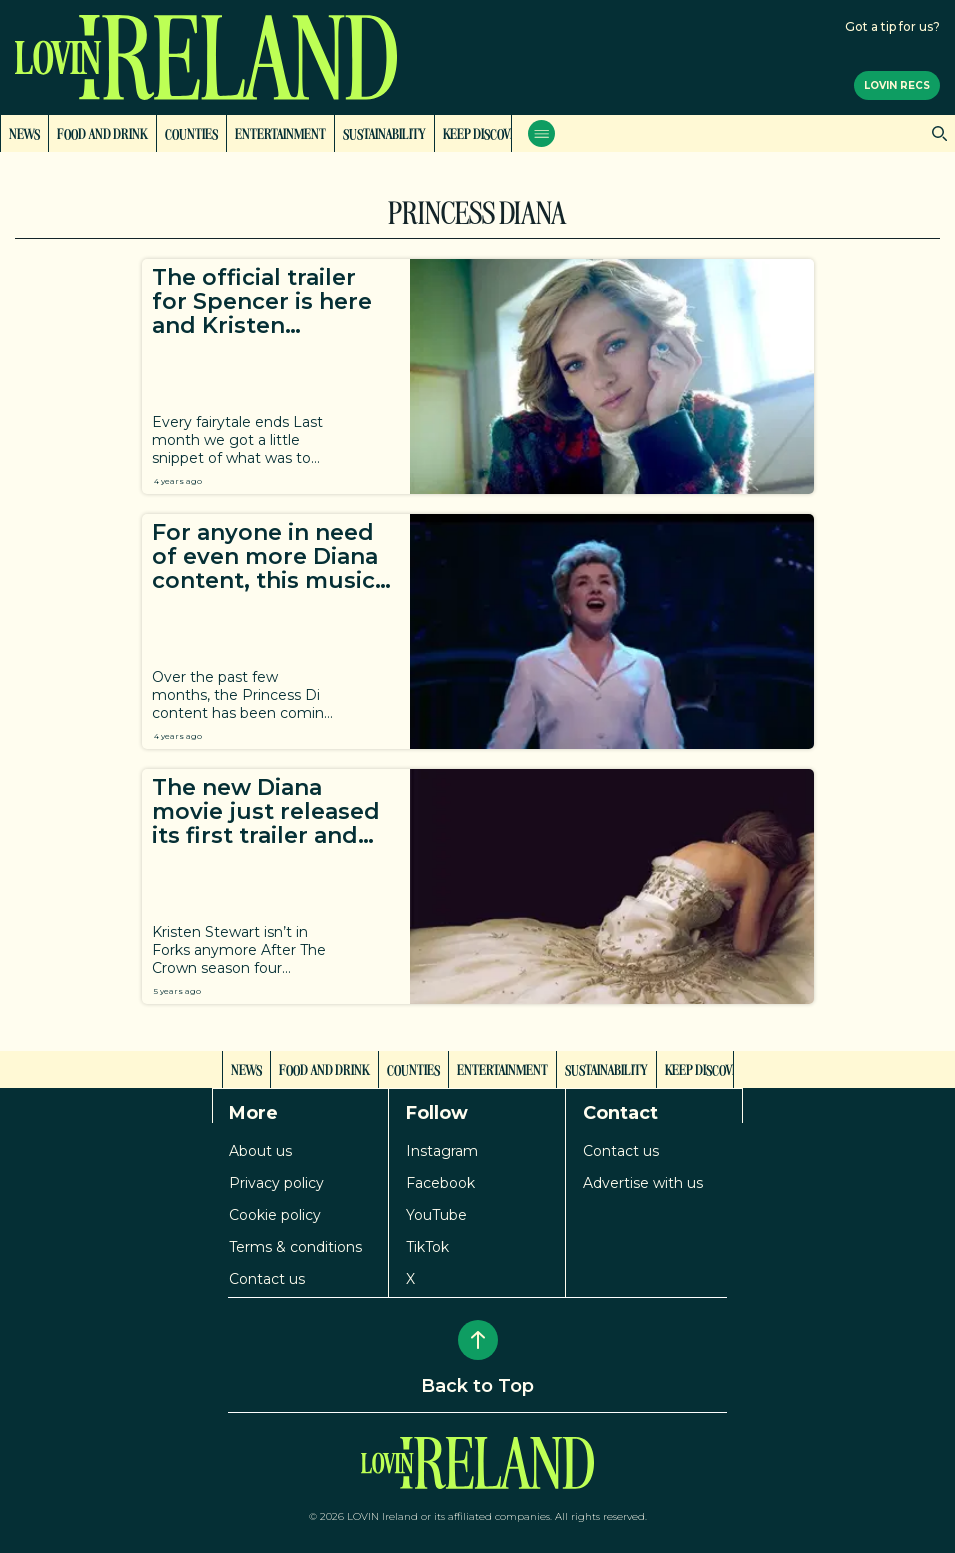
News (24, 133)
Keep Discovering (493, 133)
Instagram (442, 1151)
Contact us (267, 1279)
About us (260, 1151)
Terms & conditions (295, 1247)
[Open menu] (541, 133)
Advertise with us (643, 1183)
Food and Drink (102, 133)
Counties (191, 133)
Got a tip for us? (892, 26)
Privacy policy (276, 1183)
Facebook (440, 1183)
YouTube (436, 1215)
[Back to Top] (478, 1340)
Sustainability (384, 133)
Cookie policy (275, 1215)
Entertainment (280, 133)
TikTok (427, 1247)
